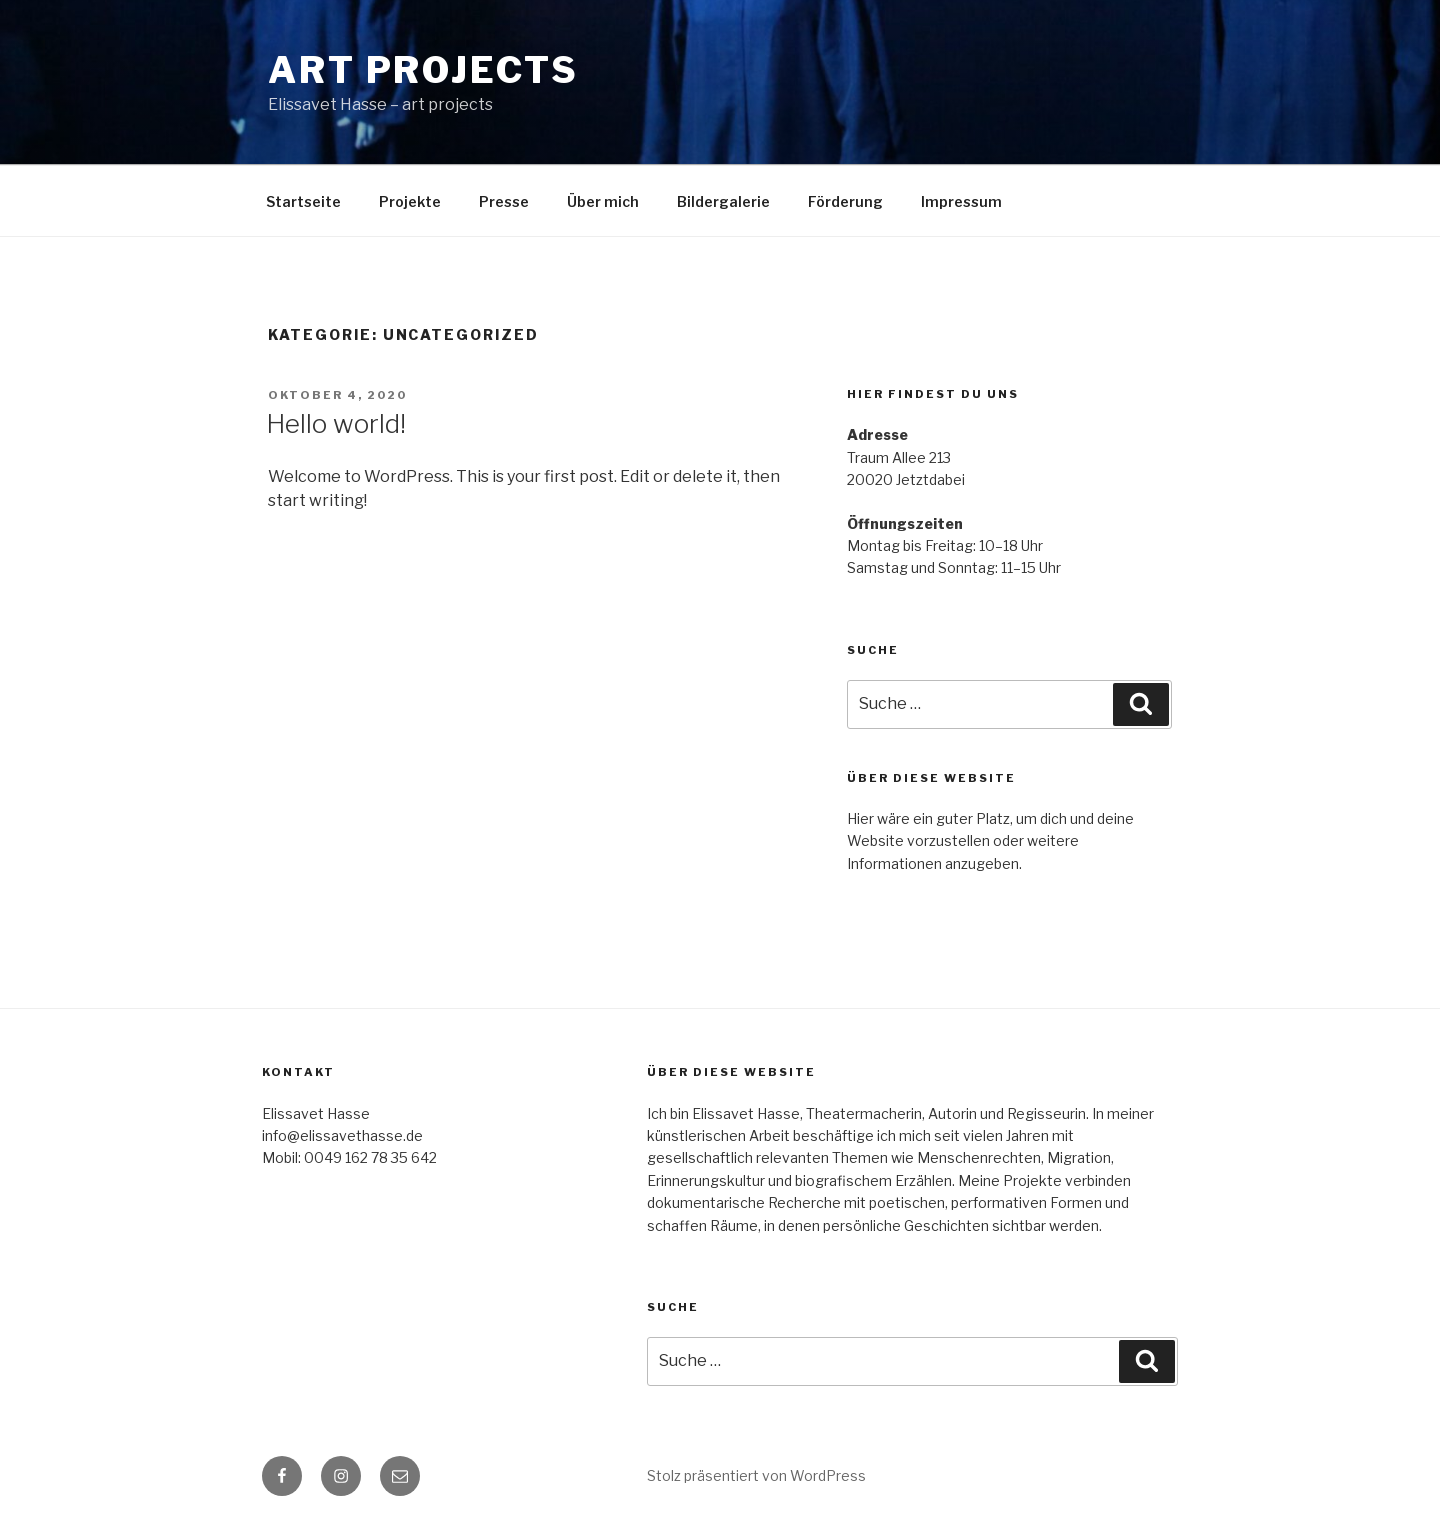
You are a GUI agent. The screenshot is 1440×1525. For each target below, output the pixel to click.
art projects (423, 70)
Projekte (410, 201)
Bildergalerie (723, 201)
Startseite (303, 201)
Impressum (961, 201)
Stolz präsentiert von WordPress (756, 1475)
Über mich (603, 201)
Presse (504, 201)
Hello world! (336, 423)
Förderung (845, 201)
